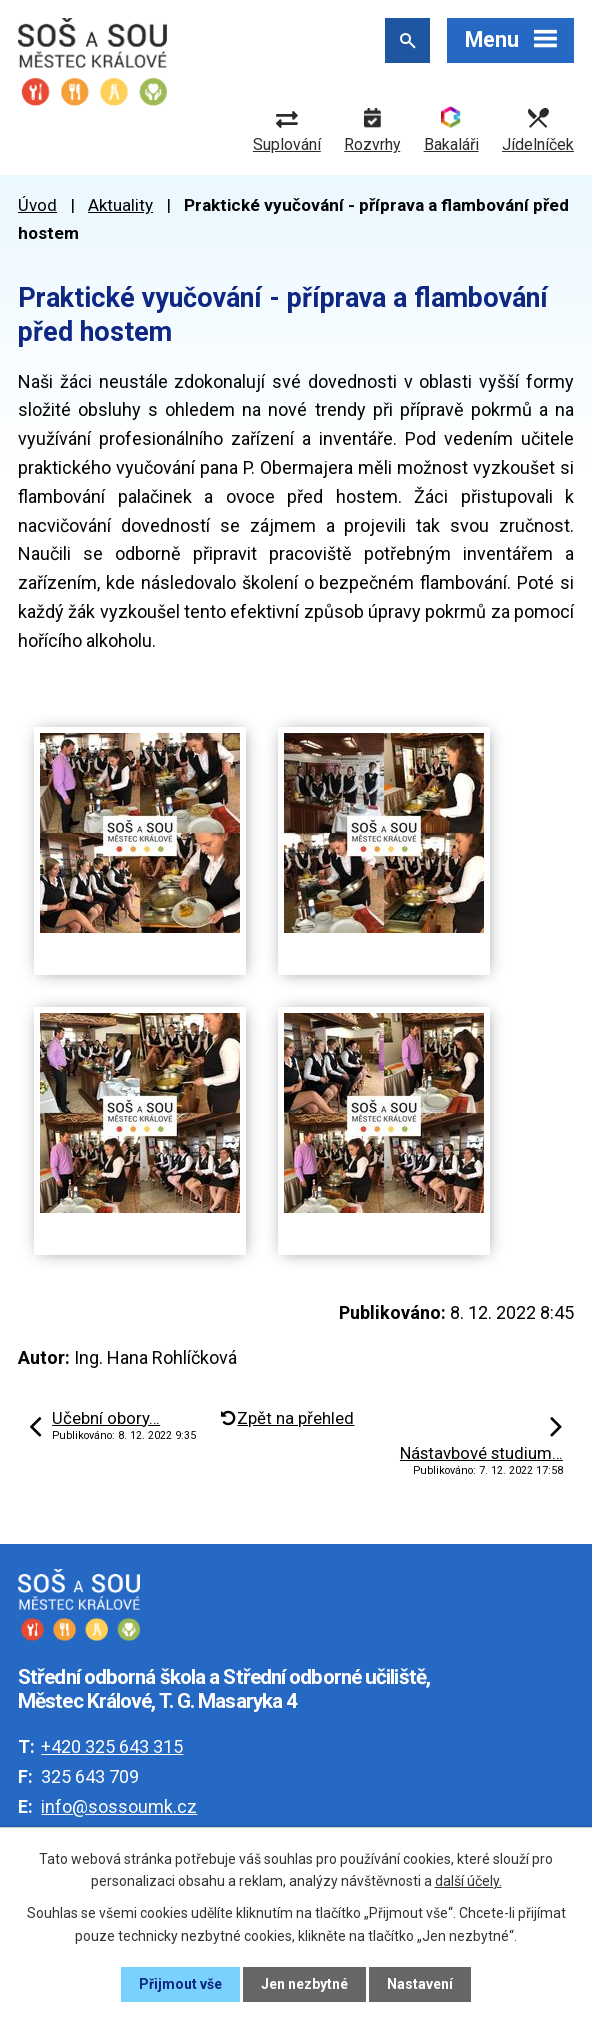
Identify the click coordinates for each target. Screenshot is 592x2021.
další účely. (468, 1881)
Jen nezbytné (304, 1984)
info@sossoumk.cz (119, 1806)
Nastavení (420, 1984)
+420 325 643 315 (112, 1746)
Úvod (37, 205)
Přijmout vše (180, 1984)
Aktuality (120, 205)
